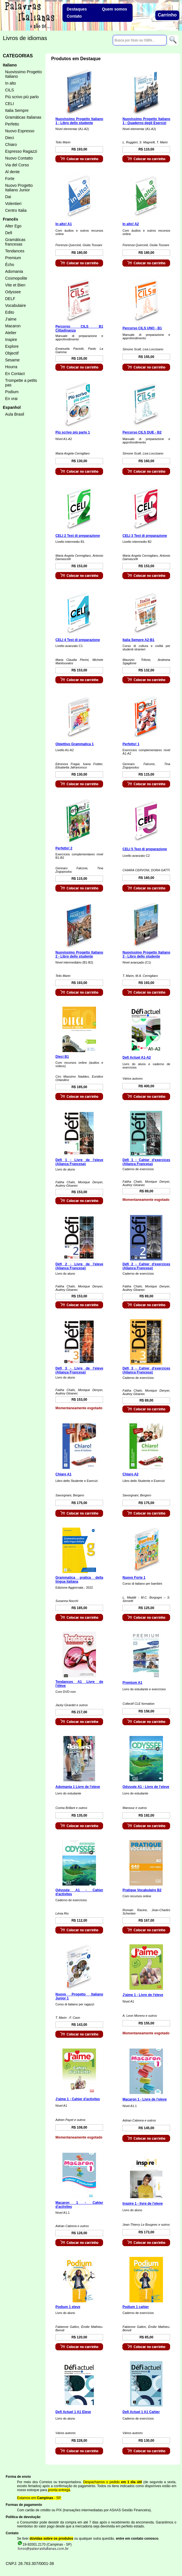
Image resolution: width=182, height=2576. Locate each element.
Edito (9, 312)
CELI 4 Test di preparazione (77, 640)
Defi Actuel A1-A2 (136, 1057)
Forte (9, 178)
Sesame (12, 360)
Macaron (12, 326)
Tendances (14, 251)
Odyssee (13, 292)
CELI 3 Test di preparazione (144, 536)
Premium (13, 257)
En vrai (11, 398)
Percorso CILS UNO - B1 (142, 328)
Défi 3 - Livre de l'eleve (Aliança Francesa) (79, 1370)
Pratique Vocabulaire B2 (141, 1890)
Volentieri (13, 203)
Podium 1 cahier (135, 2307)
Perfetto (12, 124)
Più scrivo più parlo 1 (72, 432)
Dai (8, 196)
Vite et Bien (15, 285)
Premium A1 (132, 1683)
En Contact (15, 373)
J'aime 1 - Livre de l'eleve (142, 1995)
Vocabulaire (15, 305)
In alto (10, 83)
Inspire (11, 339)
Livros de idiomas (25, 38)
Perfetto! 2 (63, 848)
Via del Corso (17, 165)
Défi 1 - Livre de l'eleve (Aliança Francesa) (79, 1162)
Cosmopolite (16, 278)
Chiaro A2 (130, 1474)
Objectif (11, 353)
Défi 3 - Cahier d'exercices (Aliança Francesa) (146, 1370)
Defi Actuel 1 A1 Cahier (141, 2412)
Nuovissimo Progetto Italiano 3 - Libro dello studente (146, 954)
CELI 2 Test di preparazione (77, 536)
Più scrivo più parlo (22, 97)
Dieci (9, 137)
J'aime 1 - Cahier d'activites (77, 2099)
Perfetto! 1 (130, 744)
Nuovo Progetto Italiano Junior (19, 187)
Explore (11, 346)
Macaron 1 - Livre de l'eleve (144, 2099)
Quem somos (114, 9)
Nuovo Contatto (19, 158)
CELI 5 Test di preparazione (144, 849)
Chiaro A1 (63, 1474)
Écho (9, 264)
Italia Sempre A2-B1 (138, 640)
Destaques (77, 9)
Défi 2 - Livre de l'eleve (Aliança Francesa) (79, 1266)
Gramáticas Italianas (23, 117)
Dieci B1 (62, 1057)
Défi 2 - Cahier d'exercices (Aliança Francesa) (146, 1266)
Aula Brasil (14, 414)
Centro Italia (15, 210)
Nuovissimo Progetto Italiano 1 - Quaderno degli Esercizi (146, 121)
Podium (11, 391)
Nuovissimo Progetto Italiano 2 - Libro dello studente (79, 954)
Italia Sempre (16, 110)
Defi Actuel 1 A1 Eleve (73, 2412)
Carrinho (167, 14)
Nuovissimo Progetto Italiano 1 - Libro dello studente (79, 121)
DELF (10, 298)
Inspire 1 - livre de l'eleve (142, 2204)
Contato (74, 16)
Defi (8, 233)
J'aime (10, 319)
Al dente (12, 171)
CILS (9, 90)
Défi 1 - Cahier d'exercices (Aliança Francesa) (146, 1162)
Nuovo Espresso (19, 131)
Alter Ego (13, 226)
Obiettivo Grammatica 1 (74, 744)
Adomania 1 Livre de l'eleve (77, 1787)
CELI (9, 103)
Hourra (11, 367)
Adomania (14, 271)
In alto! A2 (130, 224)
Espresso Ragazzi (21, 151)
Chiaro (11, 144)
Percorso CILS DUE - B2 (141, 432)
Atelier (10, 332)
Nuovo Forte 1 (133, 1578)
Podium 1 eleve (67, 2307)
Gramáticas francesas (15, 241)
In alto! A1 (63, 224)
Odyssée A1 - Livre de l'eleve (145, 1787)
